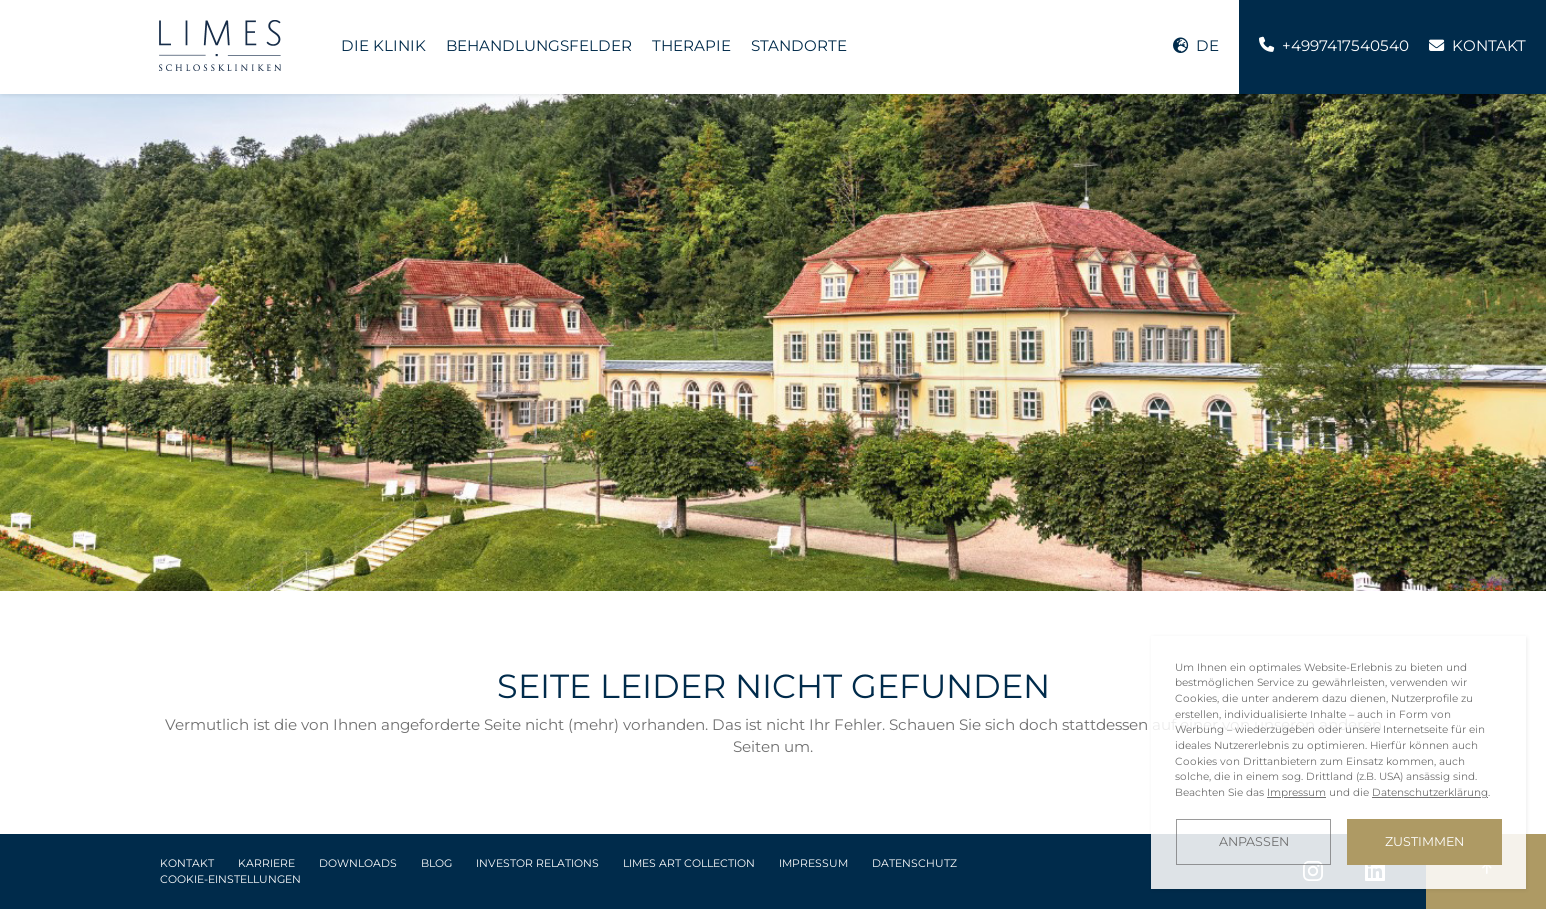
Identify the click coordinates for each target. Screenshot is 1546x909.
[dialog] (1338, 762)
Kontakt (187, 863)
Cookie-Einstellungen (230, 879)
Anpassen (1254, 841)
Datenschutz (914, 863)
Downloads (358, 863)
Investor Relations (537, 863)
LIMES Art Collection (689, 863)
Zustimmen (1424, 841)
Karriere (266, 863)
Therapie (691, 45)
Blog (436, 863)
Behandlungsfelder (539, 45)
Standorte (799, 45)
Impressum (813, 863)
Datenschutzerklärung (1430, 792)
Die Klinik (383, 45)
